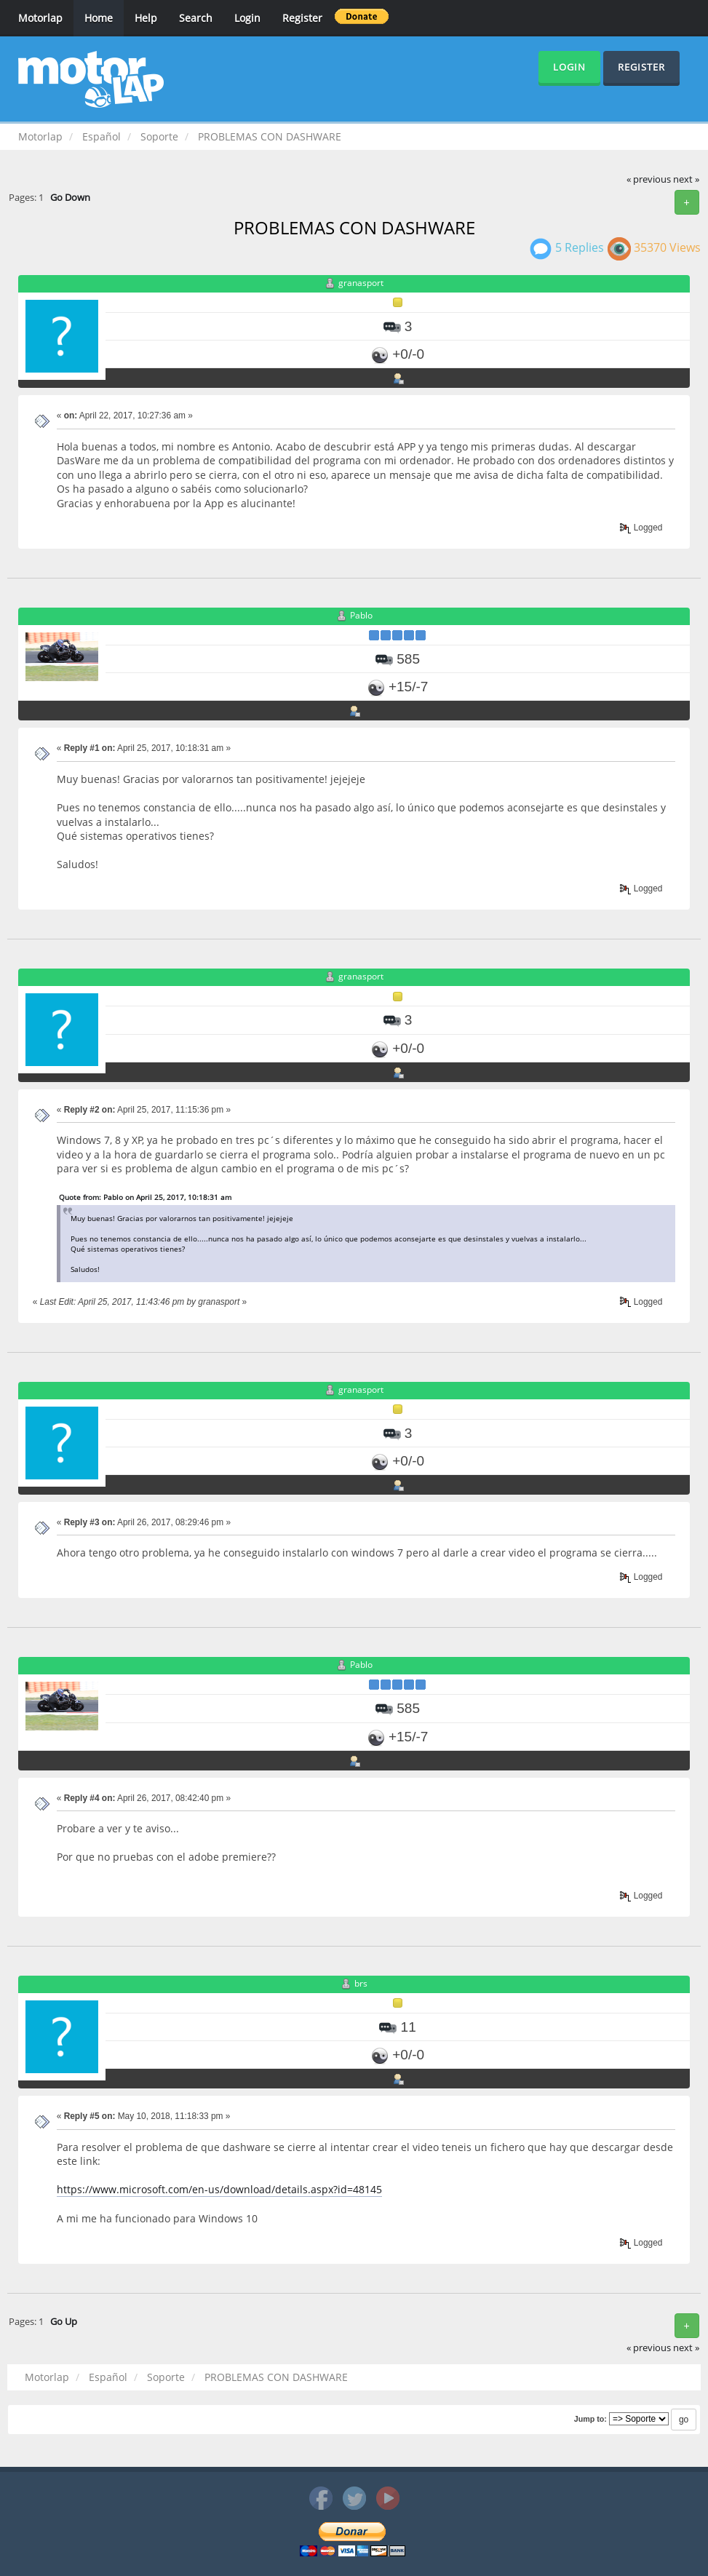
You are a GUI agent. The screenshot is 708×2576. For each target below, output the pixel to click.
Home (98, 18)
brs (360, 1983)
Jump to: (590, 2418)
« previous (649, 179)
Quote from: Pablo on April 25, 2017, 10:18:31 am (145, 1197)
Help (146, 18)
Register (302, 18)
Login (247, 18)
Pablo (361, 615)
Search (195, 18)
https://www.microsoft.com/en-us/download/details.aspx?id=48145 (219, 2189)
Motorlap (40, 18)
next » (686, 179)
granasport (360, 283)
